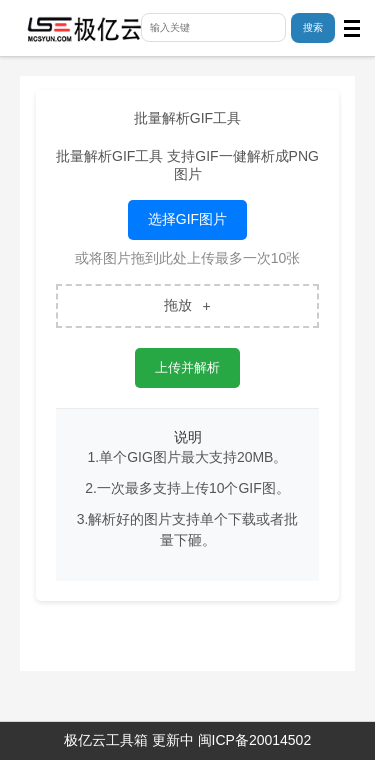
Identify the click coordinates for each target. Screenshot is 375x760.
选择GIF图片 (187, 219)
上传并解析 (187, 367)
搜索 (313, 27)
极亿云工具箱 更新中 (129, 740)
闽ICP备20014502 (255, 740)
